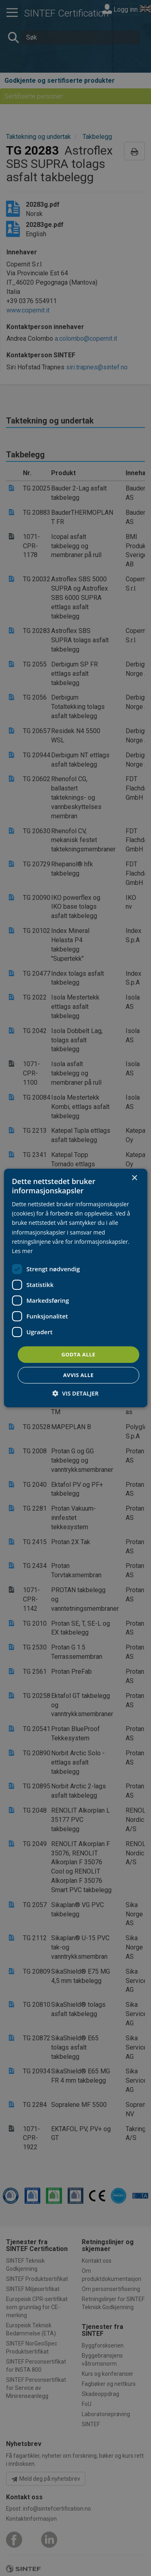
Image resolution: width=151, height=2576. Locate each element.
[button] (75, 1393)
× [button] (134, 1178)
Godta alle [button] (78, 1354)
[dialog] (75, 1288)
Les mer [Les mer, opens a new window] (22, 1251)
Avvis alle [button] (78, 1375)
